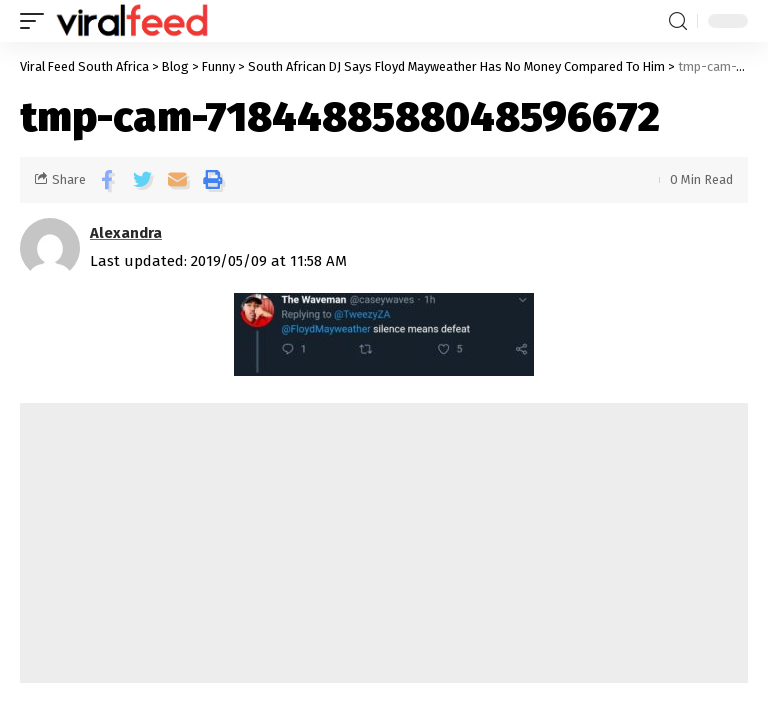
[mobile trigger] (37, 21)
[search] (678, 21)
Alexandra (126, 233)
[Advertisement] (384, 543)
